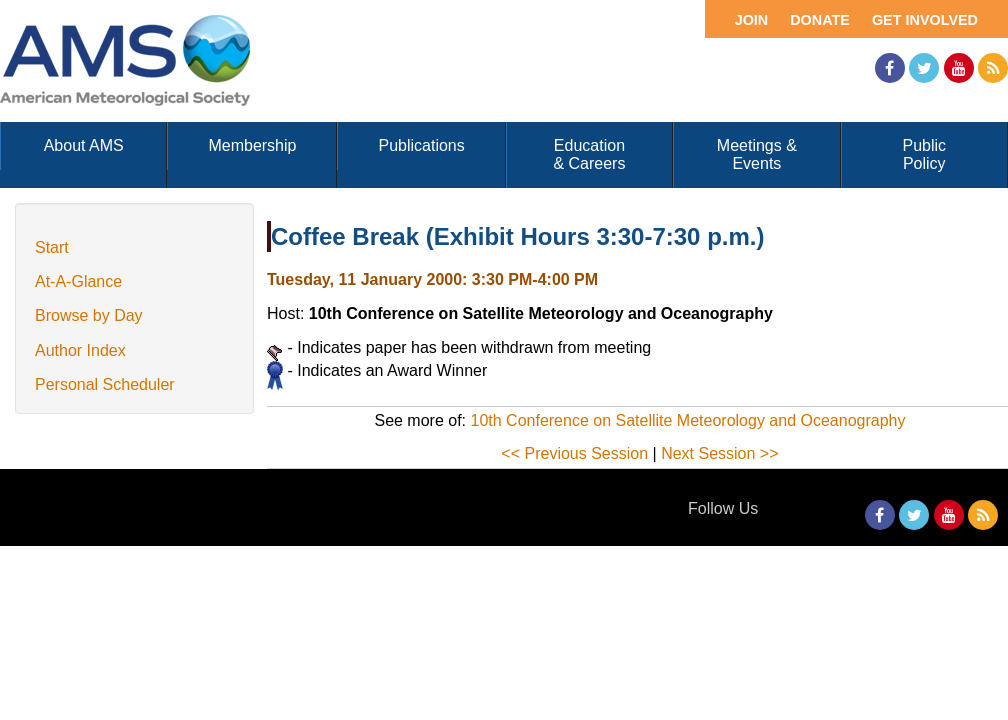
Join (752, 20)
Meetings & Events (757, 154)
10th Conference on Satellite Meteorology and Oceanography (688, 420)
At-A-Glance (78, 281)
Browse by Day (89, 315)
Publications (421, 145)
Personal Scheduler (105, 384)
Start (52, 247)
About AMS (84, 145)
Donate (820, 20)
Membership (252, 145)
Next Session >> (719, 453)
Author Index (80, 350)
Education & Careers (589, 154)
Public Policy (925, 154)
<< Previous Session (574, 453)
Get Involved (925, 20)
